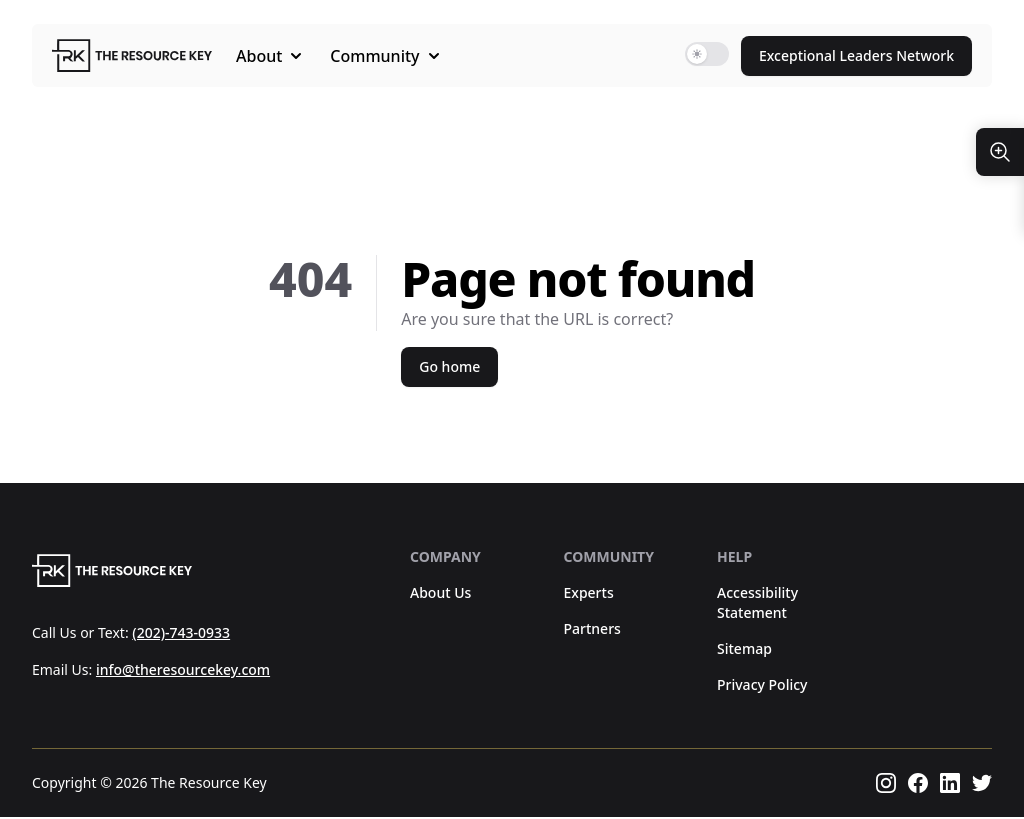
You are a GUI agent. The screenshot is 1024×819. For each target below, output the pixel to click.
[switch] (707, 54)
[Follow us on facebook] (918, 785)
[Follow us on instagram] (886, 785)
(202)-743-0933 (181, 633)
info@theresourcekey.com (183, 671)
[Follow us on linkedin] (950, 785)
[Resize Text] (1000, 152)
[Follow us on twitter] (982, 785)
